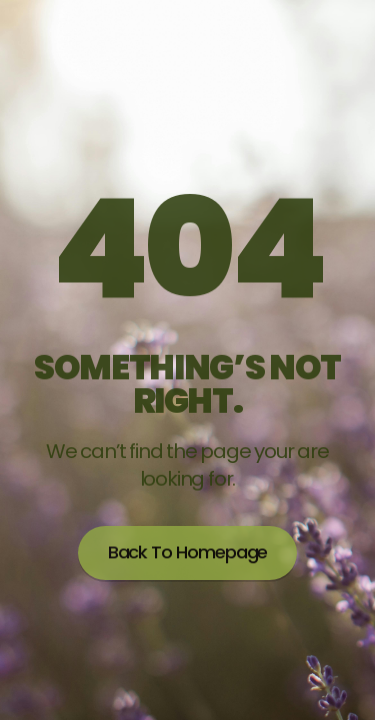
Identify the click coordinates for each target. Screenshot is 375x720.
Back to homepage (188, 550)
